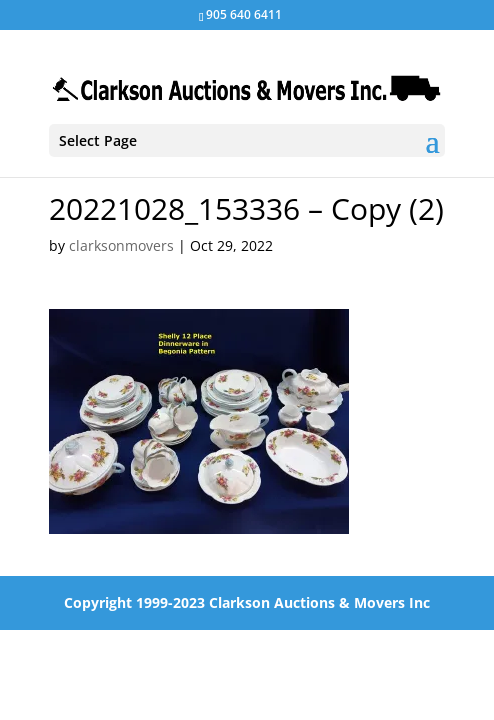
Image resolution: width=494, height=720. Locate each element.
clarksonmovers (121, 245)
